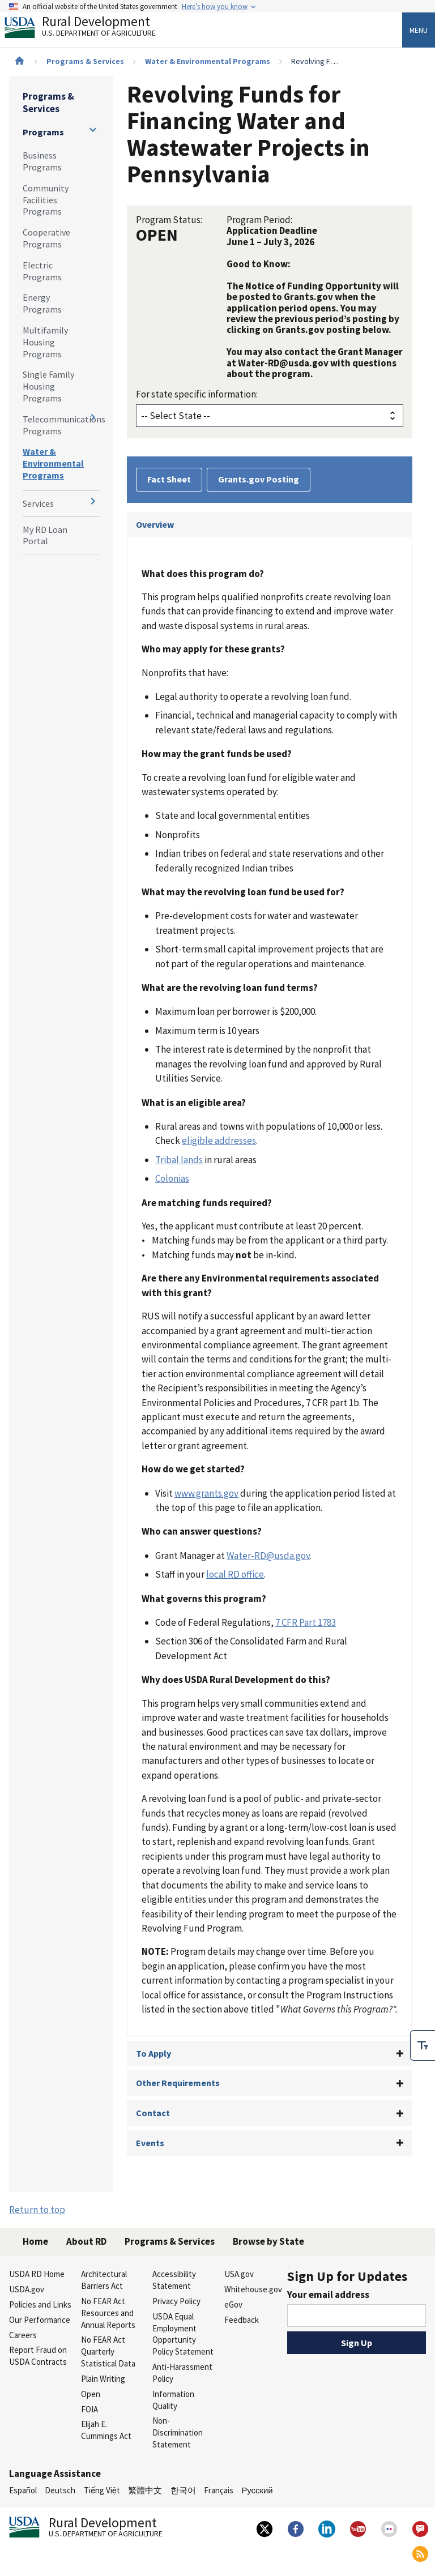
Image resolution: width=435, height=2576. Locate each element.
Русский (256, 2490)
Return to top (37, 2209)
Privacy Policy (176, 2301)
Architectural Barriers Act (104, 2280)
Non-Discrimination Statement (177, 2432)
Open (90, 2394)
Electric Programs (42, 271)
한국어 (183, 2490)
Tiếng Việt (102, 2490)
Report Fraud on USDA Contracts (38, 2355)
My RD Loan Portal (45, 535)
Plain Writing (103, 2378)
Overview (155, 524)
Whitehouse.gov (253, 2289)
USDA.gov (26, 2289)
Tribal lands (179, 1160)
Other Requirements (178, 2082)
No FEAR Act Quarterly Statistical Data (108, 2351)
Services (38, 503)
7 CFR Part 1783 (305, 1622)
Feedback (241, 2319)
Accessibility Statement (174, 2280)
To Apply (153, 2053)
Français (218, 2490)
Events (150, 2142)
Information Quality (173, 2400)
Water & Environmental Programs (207, 61)
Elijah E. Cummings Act (106, 2430)
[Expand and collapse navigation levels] (93, 129)
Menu (419, 30)
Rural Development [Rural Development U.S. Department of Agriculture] (89, 29)
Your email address (328, 2294)
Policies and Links (40, 2304)
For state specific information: (197, 394)
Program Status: (169, 219)
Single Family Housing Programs (48, 386)
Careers (23, 2335)
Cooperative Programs (46, 238)
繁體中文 (145, 2490)
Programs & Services (85, 61)
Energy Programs (42, 303)
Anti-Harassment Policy (182, 2372)
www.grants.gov (206, 1493)
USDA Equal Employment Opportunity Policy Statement (183, 2334)
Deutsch (60, 2490)
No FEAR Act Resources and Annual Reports (108, 2313)
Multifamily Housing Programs (45, 342)
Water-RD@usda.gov (268, 1555)
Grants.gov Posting (258, 479)
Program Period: (259, 219)
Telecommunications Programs (61, 425)
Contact (153, 2112)
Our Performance (39, 2319)
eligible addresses (219, 1140)
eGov (233, 2304)
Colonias (172, 1178)
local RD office (235, 1574)
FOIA (89, 2409)
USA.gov (239, 2274)
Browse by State (268, 2241)
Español (23, 2490)
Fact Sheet (169, 479)
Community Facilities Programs (46, 199)
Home (35, 2241)
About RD (86, 2241)
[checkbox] (422, 2045)
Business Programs (42, 161)
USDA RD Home (37, 2274)
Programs (43, 132)
